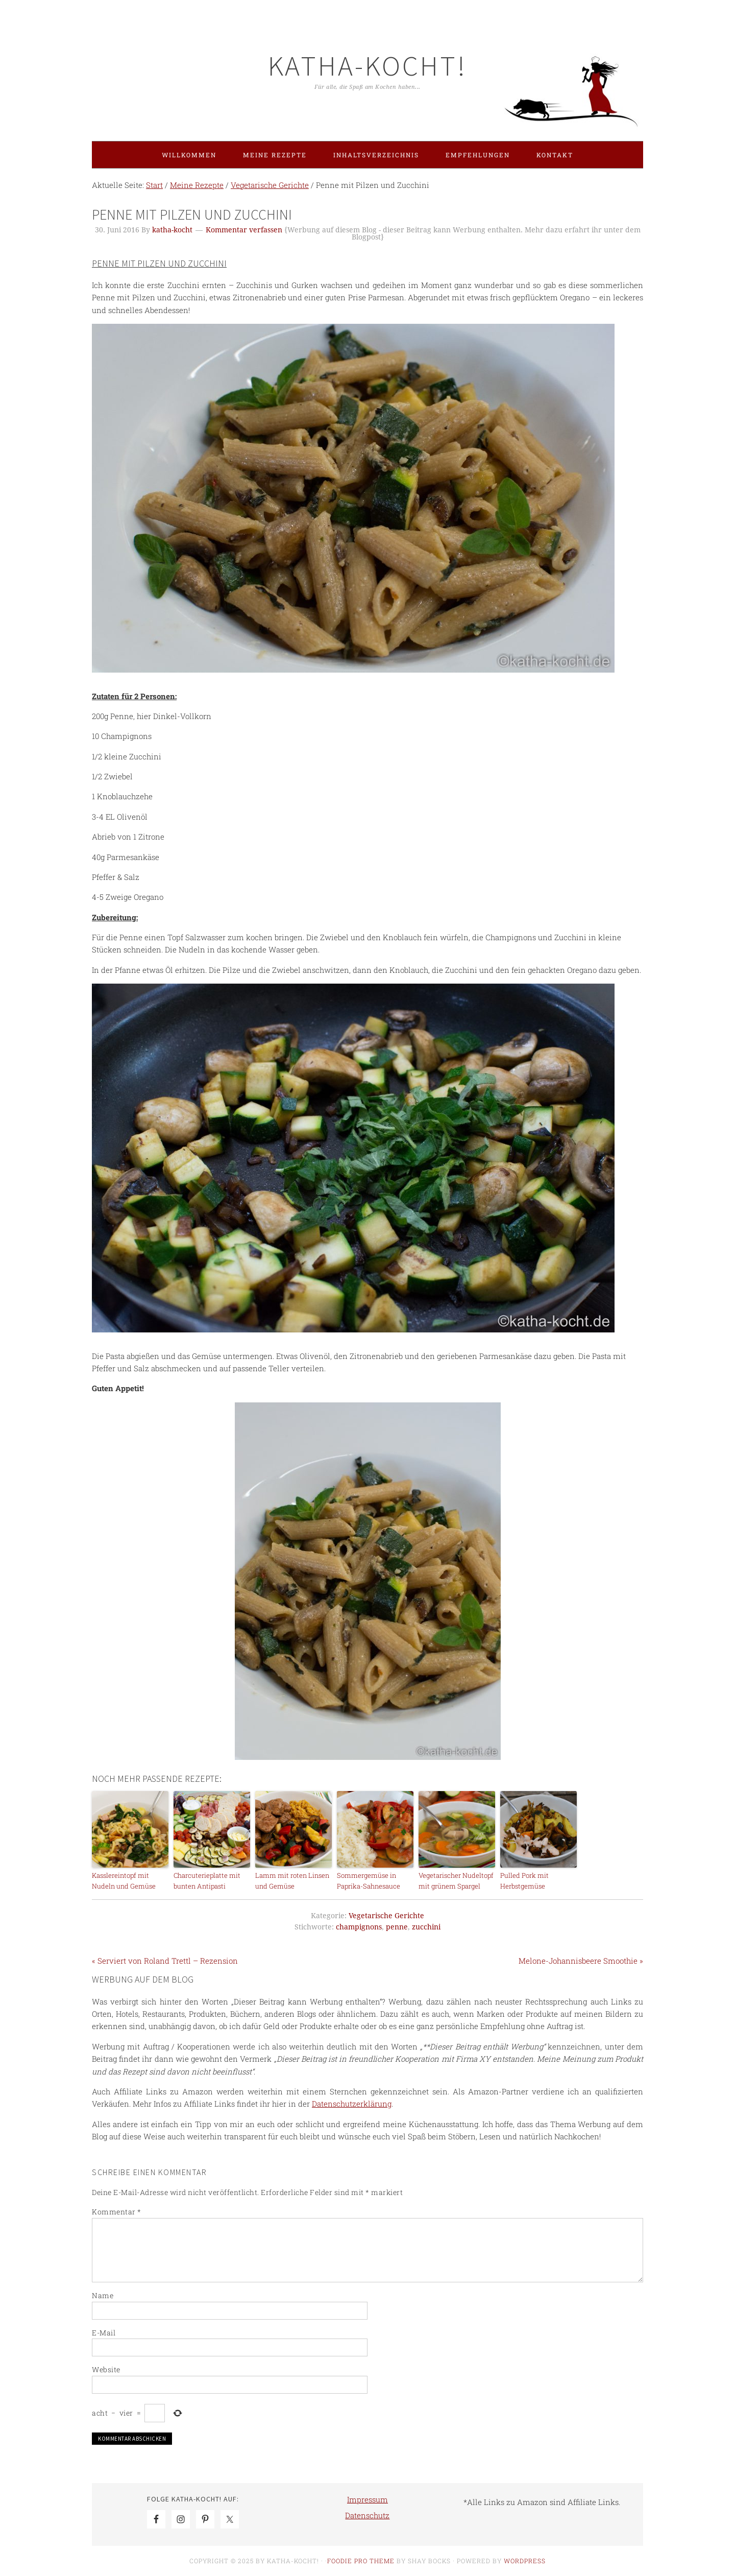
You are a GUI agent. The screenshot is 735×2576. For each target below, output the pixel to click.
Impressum (367, 2499)
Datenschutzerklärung (351, 2103)
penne (397, 1927)
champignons (359, 1927)
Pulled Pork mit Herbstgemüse (524, 1881)
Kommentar (116, 2211)
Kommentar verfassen (244, 230)
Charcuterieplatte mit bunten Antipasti (207, 1881)
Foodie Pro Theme (361, 2561)
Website (106, 2369)
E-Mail (103, 2333)
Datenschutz (367, 2515)
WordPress (525, 2561)
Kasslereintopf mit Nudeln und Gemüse (124, 1881)
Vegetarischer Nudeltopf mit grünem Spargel (456, 1881)
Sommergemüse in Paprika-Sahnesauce (368, 1881)
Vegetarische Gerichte (386, 1916)
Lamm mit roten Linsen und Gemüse (292, 1881)
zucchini (426, 1927)
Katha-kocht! (367, 65)
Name (102, 2295)
